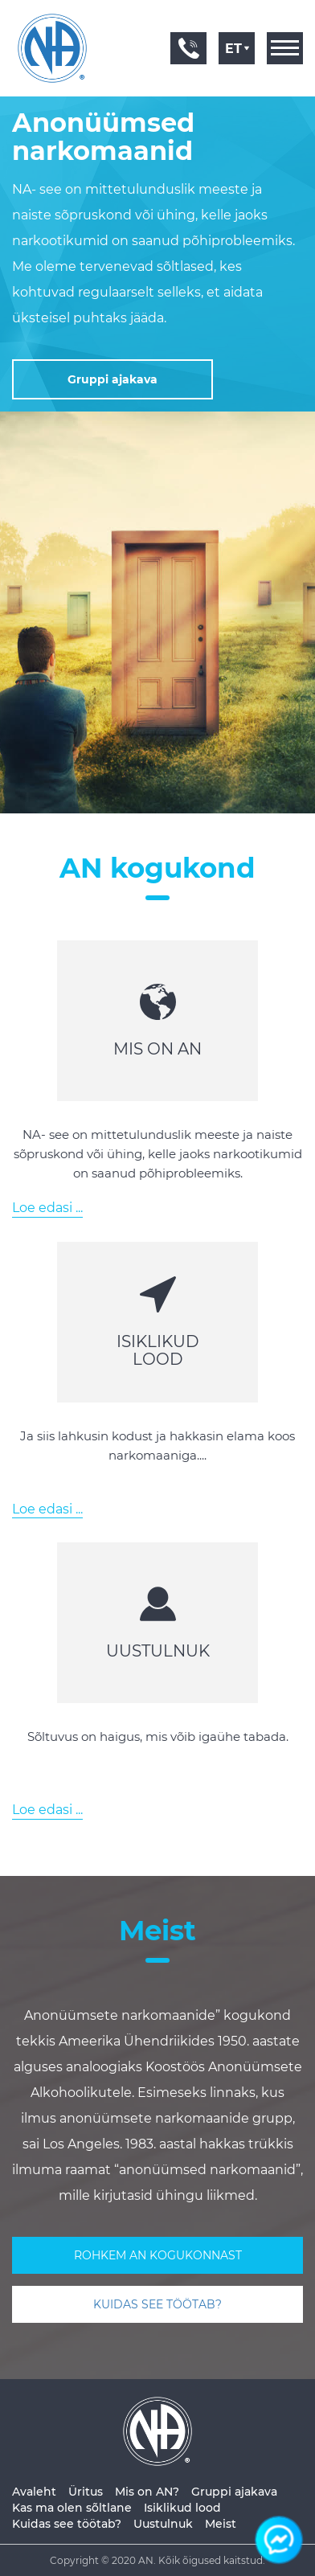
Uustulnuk (163, 2524)
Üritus (85, 2491)
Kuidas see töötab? (66, 2524)
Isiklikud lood (182, 2507)
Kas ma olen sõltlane (72, 2507)
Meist (220, 2524)
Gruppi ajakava (234, 2491)
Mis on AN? (147, 2491)
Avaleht (34, 2491)
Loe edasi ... (47, 1207)
